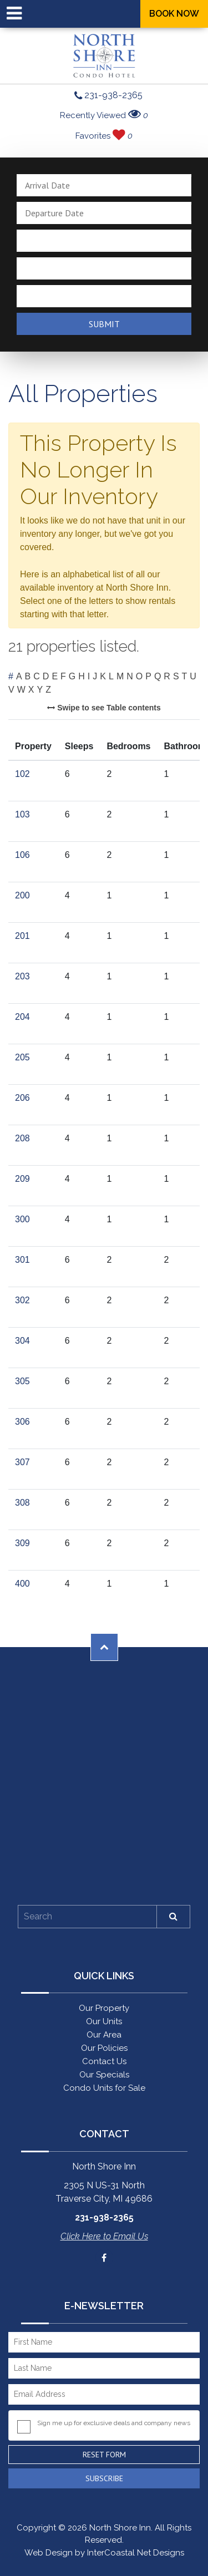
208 (22, 1138)
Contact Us (104, 2061)
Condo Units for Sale (104, 2088)
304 (22, 1340)
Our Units (104, 2021)
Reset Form (104, 2455)
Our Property (104, 2008)
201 (22, 936)
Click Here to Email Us (104, 2236)
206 (22, 1097)
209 (22, 1178)
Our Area (104, 2035)
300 (22, 1219)
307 (22, 1462)
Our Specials (104, 2075)
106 (22, 855)
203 (22, 976)
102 (22, 774)
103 (22, 814)
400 (22, 1583)
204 (22, 1017)
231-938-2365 (108, 96)
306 (22, 1421)
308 (22, 1502)
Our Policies (104, 2048)
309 (22, 1543)
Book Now (174, 13)
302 (22, 1300)
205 (22, 1057)
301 (22, 1259)
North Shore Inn (104, 55)
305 (22, 1381)
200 (22, 895)
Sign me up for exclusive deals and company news (113, 2423)
